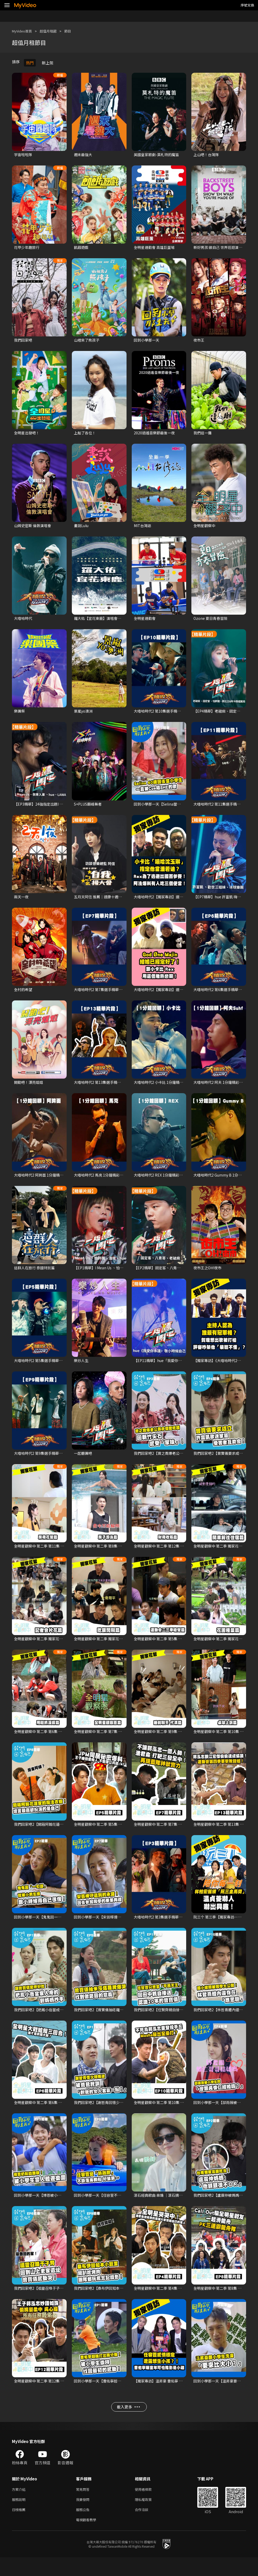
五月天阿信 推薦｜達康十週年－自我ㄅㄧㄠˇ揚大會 (118, 901)
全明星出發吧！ (27, 434)
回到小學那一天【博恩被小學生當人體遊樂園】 (55, 2207)
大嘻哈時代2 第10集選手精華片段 (162, 714)
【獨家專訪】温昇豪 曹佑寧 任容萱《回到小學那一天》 (181, 2393)
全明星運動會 (145, 621)
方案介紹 (19, 2505)
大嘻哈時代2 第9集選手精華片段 (41, 1461)
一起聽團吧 (83, 1461)
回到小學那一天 (147, 341)
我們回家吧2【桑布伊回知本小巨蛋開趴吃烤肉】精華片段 (123, 2300)
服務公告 (84, 2527)
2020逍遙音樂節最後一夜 (155, 434)
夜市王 (199, 341)
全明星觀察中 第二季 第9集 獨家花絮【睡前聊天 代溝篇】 (183, 1740)
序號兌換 (247, 5)
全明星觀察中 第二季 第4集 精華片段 (165, 2300)
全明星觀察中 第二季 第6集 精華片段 (45, 2113)
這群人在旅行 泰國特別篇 (36, 1274)
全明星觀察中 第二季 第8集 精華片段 (224, 2300)
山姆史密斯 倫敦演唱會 (34, 528)
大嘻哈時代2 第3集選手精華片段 (161, 1927)
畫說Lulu (82, 528)
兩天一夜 (22, 901)
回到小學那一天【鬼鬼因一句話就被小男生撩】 (55, 1927)
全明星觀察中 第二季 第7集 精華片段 (165, 1834)
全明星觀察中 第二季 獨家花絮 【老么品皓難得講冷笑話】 (123, 1647)
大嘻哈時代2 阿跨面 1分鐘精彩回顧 (44, 1181)
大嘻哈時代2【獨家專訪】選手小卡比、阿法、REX (177, 901)
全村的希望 (23, 994)
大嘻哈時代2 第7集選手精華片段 (101, 994)
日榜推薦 (19, 2527)
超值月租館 (53, 31)
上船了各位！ (85, 434)
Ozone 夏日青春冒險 (211, 621)
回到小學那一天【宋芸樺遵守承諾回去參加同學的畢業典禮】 (126, 1927)
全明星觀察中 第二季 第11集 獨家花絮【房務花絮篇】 (60, 1554)
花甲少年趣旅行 (27, 248)
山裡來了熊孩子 (87, 341)
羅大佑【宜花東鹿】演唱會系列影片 (105, 621)
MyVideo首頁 (24, 31)
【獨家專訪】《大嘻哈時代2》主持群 (224, 1367)
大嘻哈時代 (23, 621)
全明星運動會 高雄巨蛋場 (155, 248)
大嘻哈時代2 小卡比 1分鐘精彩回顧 (164, 1088)
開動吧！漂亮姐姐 (29, 1088)
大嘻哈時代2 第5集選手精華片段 (41, 1367)
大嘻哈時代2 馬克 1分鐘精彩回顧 (102, 1181)
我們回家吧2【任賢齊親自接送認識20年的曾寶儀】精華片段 (185, 2020)
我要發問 (84, 2516)
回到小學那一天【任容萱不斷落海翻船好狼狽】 (115, 2207)
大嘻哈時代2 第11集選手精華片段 (222, 808)
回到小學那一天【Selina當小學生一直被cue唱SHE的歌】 (184, 808)
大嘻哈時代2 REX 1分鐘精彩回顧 (162, 1181)
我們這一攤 (203, 434)
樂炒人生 (81, 1367)
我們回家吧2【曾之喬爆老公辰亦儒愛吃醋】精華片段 (179, 1461)
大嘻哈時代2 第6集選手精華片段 (221, 994)
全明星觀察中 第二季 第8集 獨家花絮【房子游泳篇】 (119, 1554)
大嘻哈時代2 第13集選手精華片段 (102, 1088)
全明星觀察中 (205, 528)
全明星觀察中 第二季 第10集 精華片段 (166, 2113)
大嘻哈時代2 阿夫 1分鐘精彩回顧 (221, 1088)
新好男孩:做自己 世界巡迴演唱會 (221, 248)
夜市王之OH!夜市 (208, 1274)
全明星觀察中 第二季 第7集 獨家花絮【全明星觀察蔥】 (121, 1740)
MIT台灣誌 (143, 528)
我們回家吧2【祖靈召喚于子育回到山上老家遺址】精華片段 (65, 2300)
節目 (74, 31)
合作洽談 (146, 2527)
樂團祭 (20, 714)
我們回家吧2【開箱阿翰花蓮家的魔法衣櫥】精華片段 (60, 1834)
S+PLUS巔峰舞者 (89, 808)
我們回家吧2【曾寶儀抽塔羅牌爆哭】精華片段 (114, 2020)
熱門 (30, 63)
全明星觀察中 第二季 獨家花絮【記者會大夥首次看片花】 (63, 1647)
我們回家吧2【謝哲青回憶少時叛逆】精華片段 (114, 2113)
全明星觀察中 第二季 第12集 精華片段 (46, 2393)
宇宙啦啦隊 (23, 155)
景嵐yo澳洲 (84, 714)
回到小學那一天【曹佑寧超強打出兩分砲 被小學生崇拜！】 (125, 2393)
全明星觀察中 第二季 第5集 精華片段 (105, 1834)
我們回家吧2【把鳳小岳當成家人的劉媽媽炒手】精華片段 (63, 2020)
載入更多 (128, 2421)
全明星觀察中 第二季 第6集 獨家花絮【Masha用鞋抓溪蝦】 (65, 1740)
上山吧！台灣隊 (207, 155)
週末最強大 (83, 155)
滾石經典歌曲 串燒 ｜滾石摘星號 (162, 2207)
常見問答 (84, 2505)
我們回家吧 (23, 341)
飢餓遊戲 (81, 248)
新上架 (47, 63)
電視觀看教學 (87, 2538)
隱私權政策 (147, 2516)
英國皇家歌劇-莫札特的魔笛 (158, 155)
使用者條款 (147, 2505)
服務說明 (19, 2516)
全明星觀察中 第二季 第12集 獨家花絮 (166, 1554)
